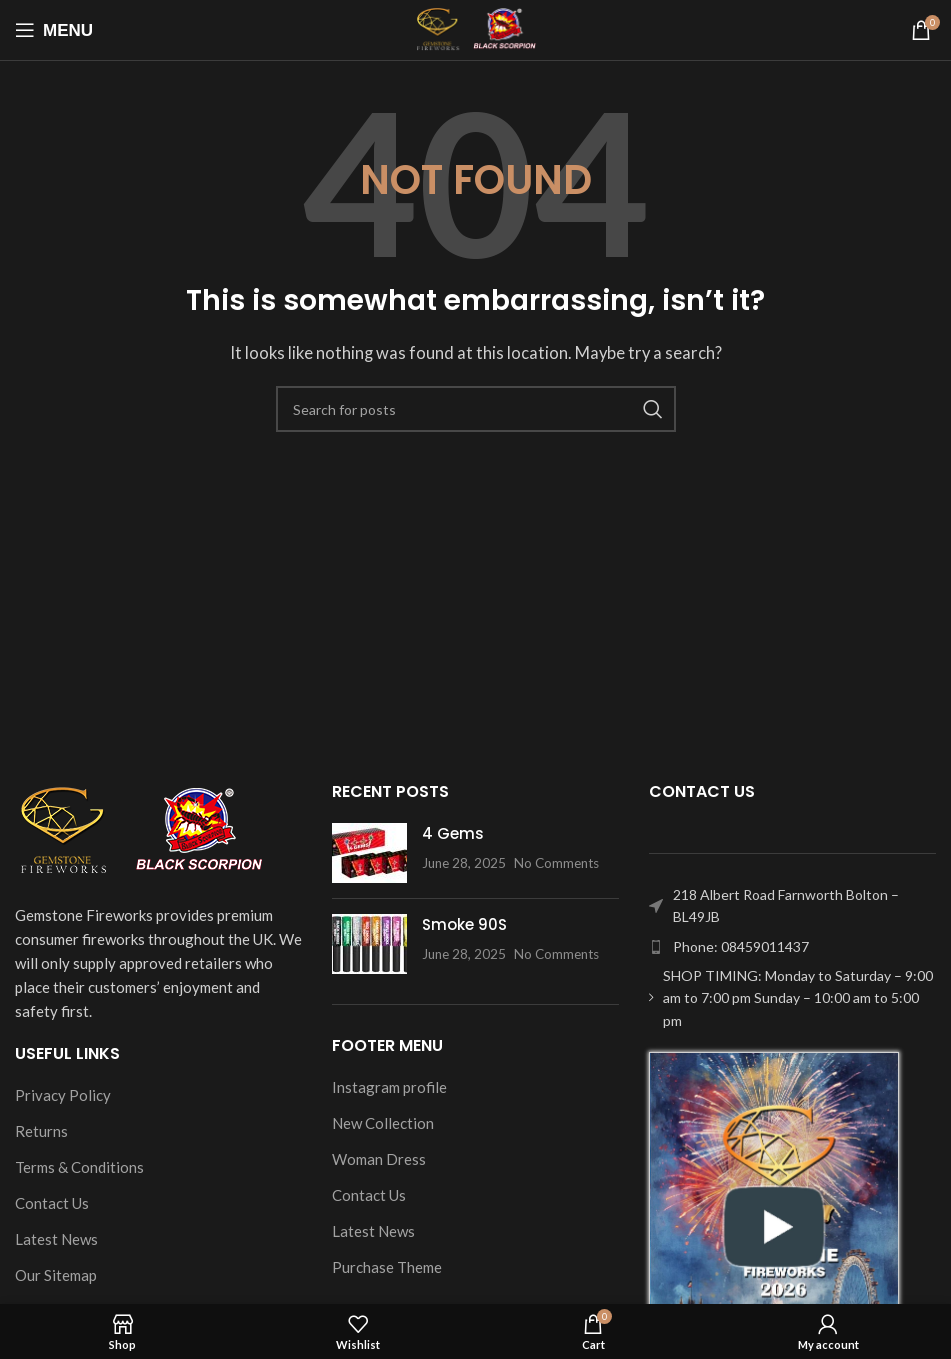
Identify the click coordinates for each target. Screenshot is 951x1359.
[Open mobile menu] (54, 30)
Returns (41, 1131)
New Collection (383, 1123)
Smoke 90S (464, 924)
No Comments (556, 863)
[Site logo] (475, 28)
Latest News (56, 1239)
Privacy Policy (63, 1095)
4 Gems (453, 833)
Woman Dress (379, 1159)
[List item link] (792, 947)
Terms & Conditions (79, 1167)
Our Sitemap (56, 1275)
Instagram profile (389, 1087)
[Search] (476, 409)
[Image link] (140, 829)
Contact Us (52, 1203)
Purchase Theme (387, 1267)
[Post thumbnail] (369, 853)
